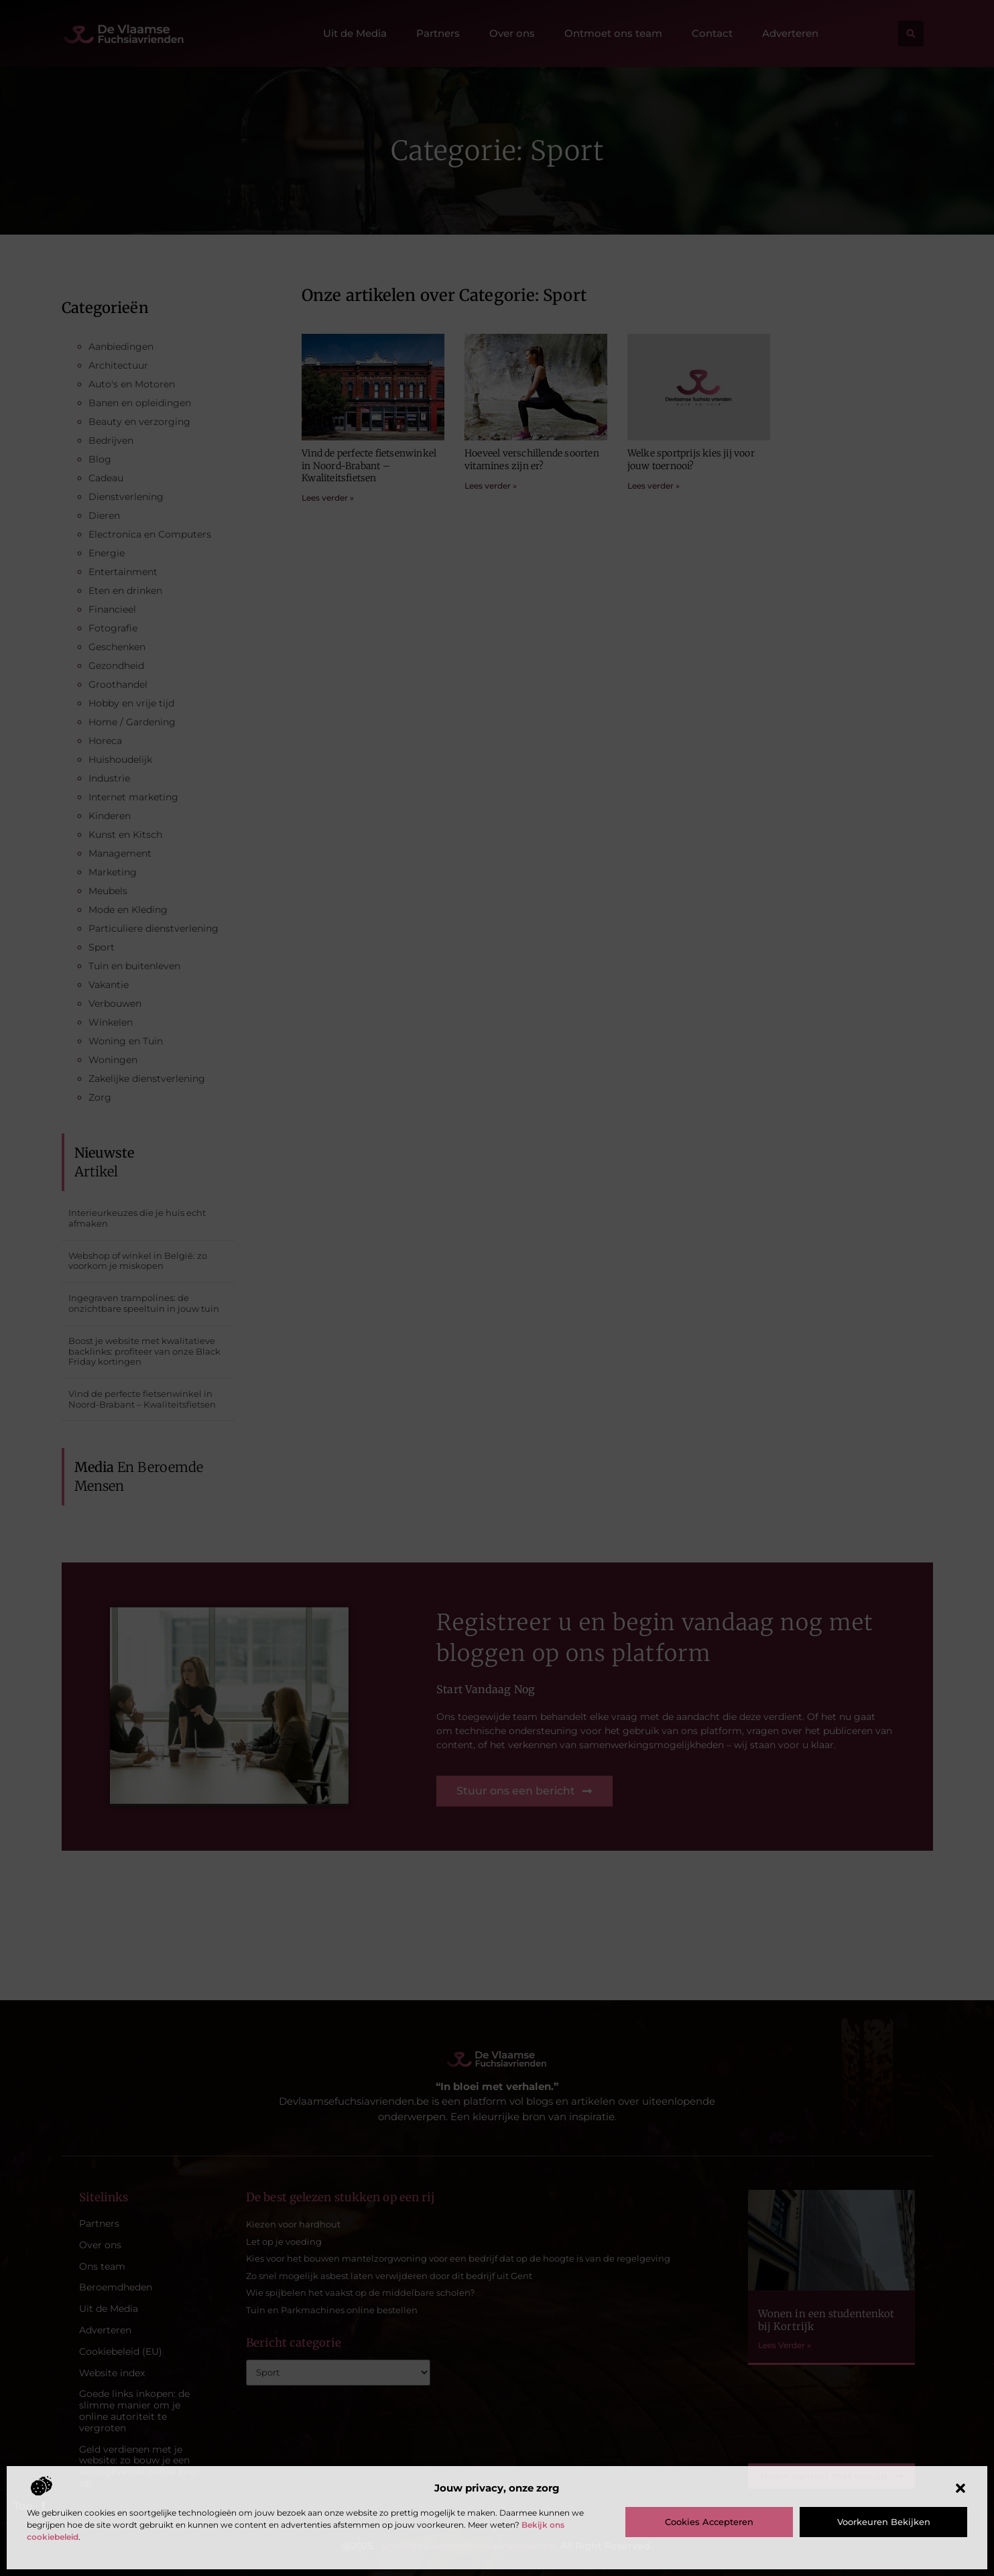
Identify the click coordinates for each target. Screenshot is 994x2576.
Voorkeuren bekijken (883, 2521)
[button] (960, 2488)
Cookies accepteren (709, 2521)
